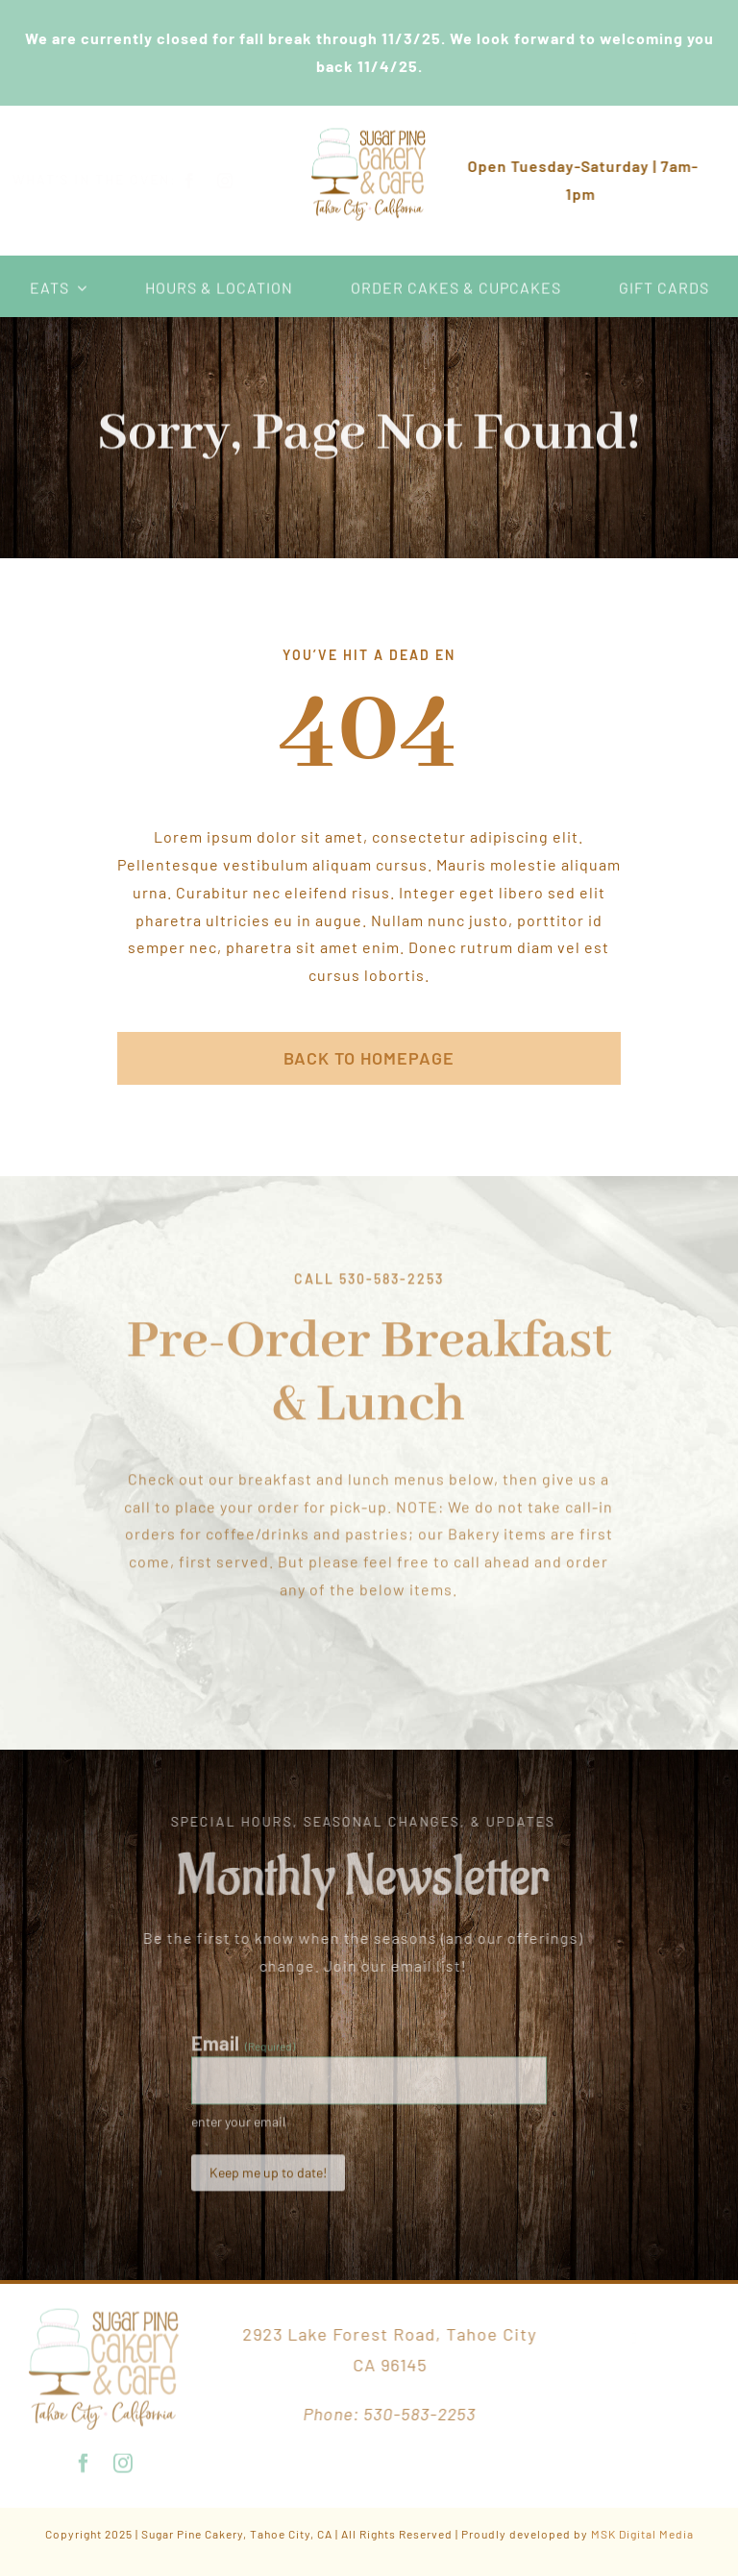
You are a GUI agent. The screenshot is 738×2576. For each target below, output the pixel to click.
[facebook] (206, 180)
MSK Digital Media (642, 2533)
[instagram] (242, 180)
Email (243, 2048)
